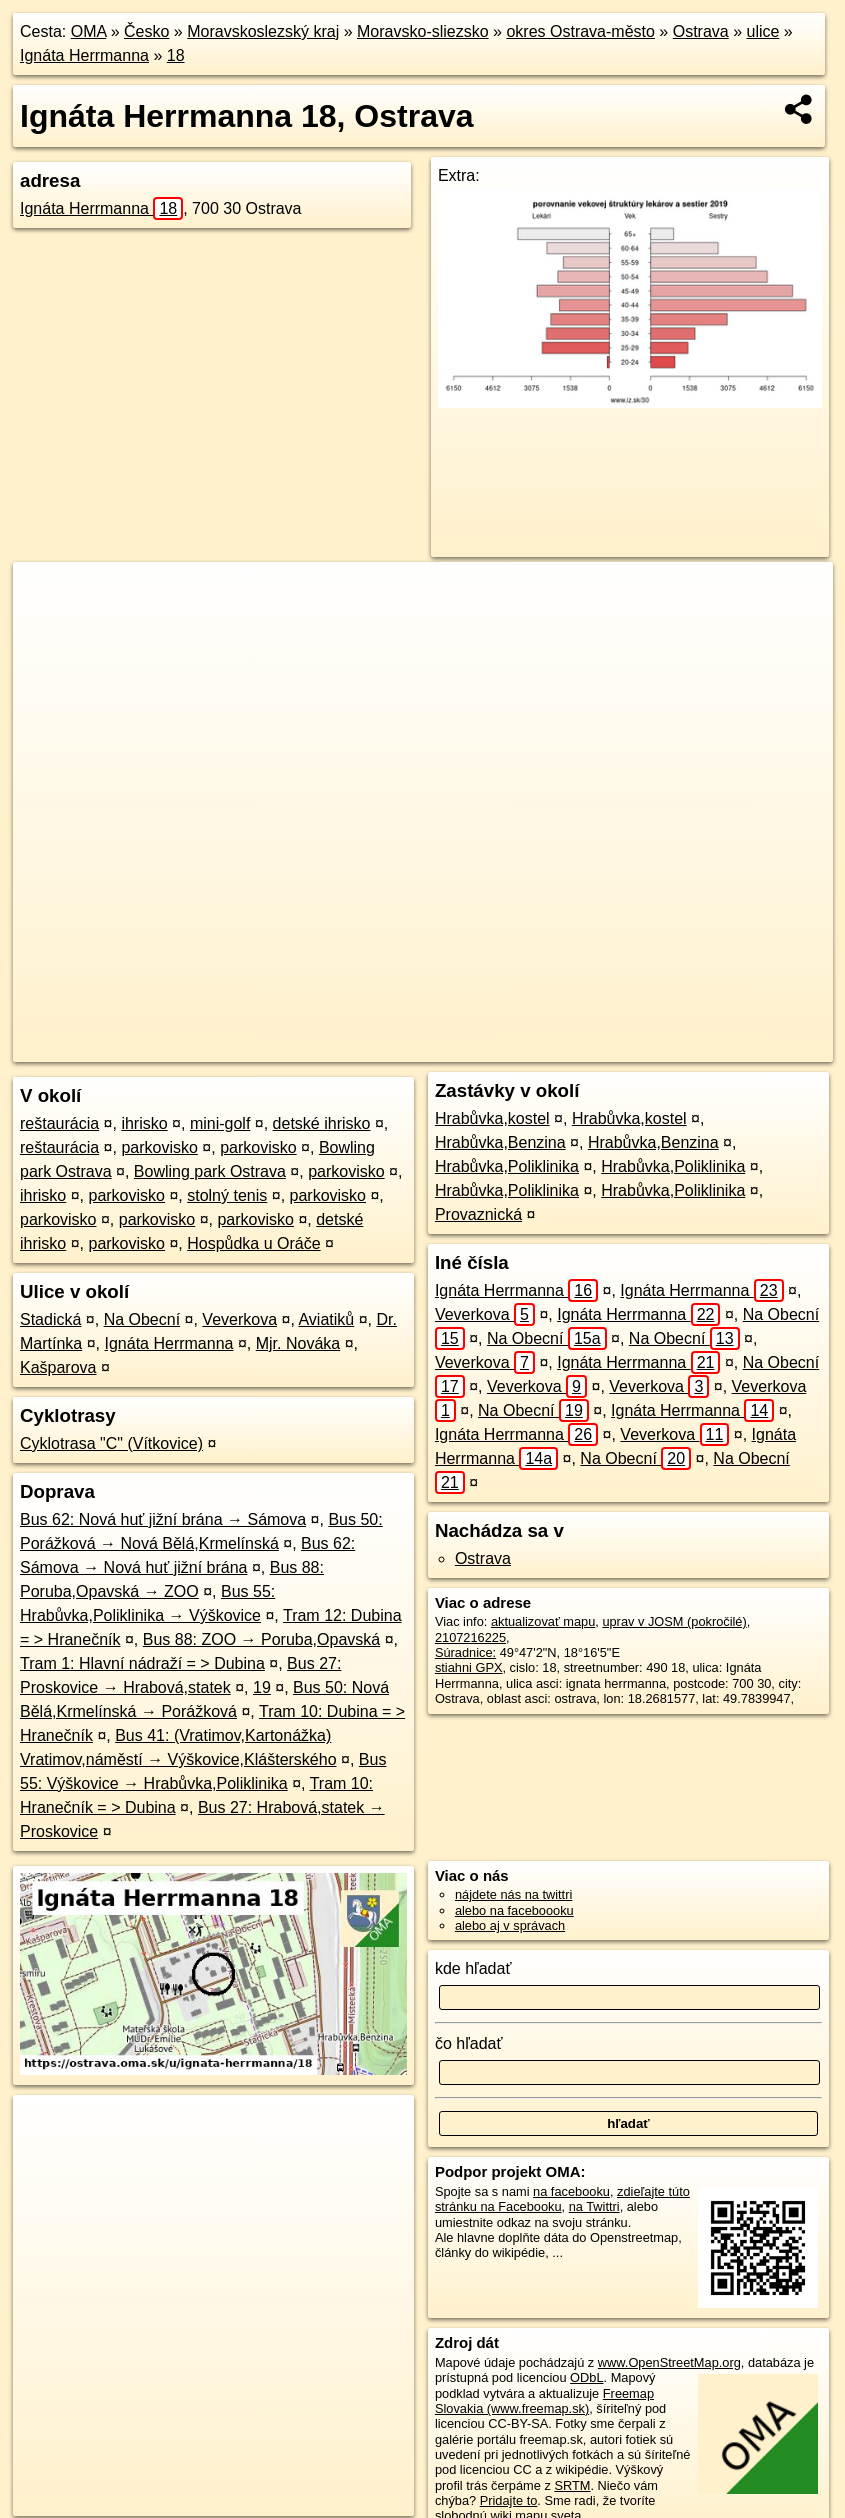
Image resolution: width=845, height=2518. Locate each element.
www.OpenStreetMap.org (669, 2362)
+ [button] (47, 596)
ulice (763, 31)
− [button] (47, 627)
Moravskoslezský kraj (263, 31)
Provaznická (478, 1214)
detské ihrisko (322, 1123)
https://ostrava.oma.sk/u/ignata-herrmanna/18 (710, 1047)
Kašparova (58, 1367)
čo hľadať (469, 2043)
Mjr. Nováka (298, 1343)
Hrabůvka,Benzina (500, 1142)
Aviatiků (326, 1319)
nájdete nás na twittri (513, 1894)
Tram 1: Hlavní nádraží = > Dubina (142, 1663)
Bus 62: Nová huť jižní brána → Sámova (163, 1519)
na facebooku (571, 2191)
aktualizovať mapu (543, 1621)
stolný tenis (227, 1195)
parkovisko (159, 1147)
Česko (146, 31)
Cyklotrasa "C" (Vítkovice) (111, 1443)
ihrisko (144, 1123)
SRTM (572, 2485)
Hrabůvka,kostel (492, 1118)
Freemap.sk (526, 1047)
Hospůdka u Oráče (253, 1243)
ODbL (586, 2377)
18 (176, 55)
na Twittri (594, 2206)
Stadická (50, 1319)
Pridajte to (509, 2500)
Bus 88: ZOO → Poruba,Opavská (261, 1639)
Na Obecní (142, 1319)
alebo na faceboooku (514, 1910)
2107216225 (470, 1637)
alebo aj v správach (510, 1925)
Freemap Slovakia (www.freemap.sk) (544, 2401)
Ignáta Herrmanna (84, 55)
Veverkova (239, 1319)
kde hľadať (473, 1968)
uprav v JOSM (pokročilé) (674, 1621)
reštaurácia (59, 1123)
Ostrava (701, 31)
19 (262, 1687)
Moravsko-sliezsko (423, 31)
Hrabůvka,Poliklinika (507, 1166)
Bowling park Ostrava (210, 1171)
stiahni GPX (469, 1667)
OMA (89, 31)
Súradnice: (465, 1652)
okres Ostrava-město (580, 31)
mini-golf (220, 1123)
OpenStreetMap (423, 1047)
